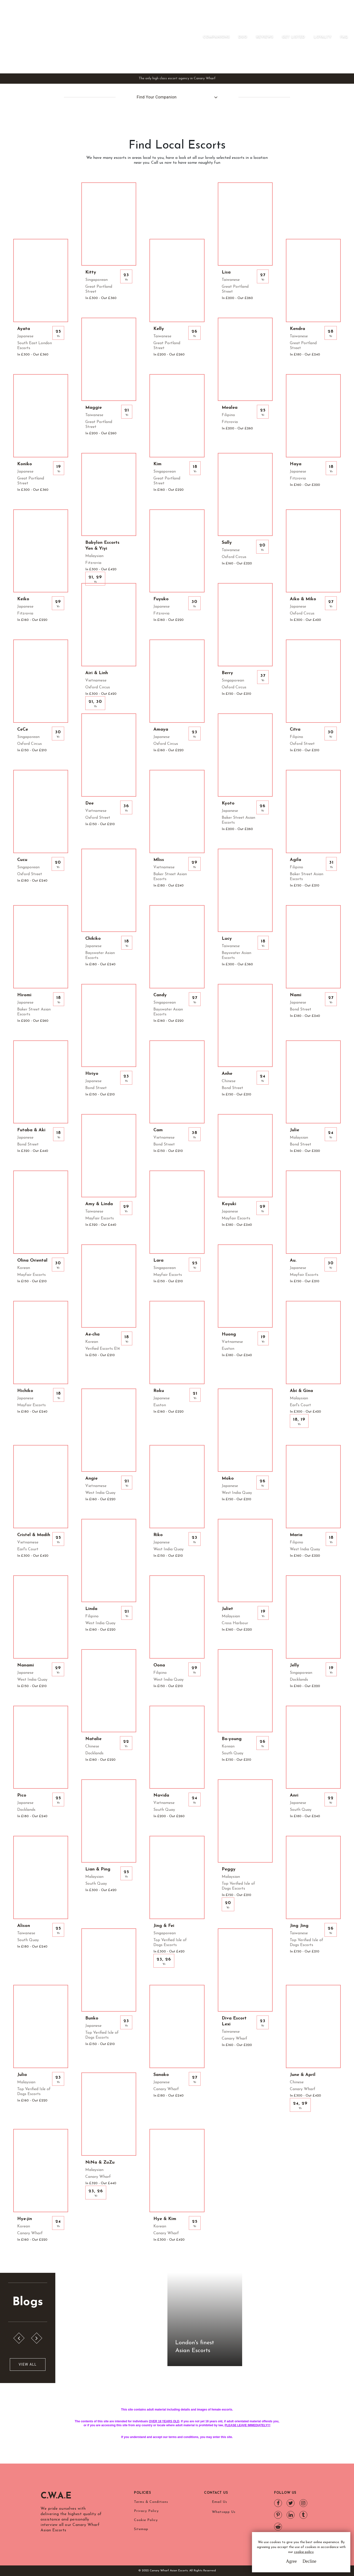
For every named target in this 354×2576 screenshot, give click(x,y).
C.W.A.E (56, 2496)
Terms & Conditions (151, 2502)
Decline (309, 2561)
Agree (291, 2561)
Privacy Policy (146, 2511)
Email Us (219, 2502)
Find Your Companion (157, 97)
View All (28, 2364)
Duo (242, 37)
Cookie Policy (146, 2520)
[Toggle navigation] (196, 37)
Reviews (264, 37)
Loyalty (323, 37)
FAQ (344, 37)
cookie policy (304, 2552)
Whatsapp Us (224, 2512)
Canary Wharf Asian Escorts (89, 36)
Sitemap (141, 2529)
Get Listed (293, 37)
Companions (216, 37)
